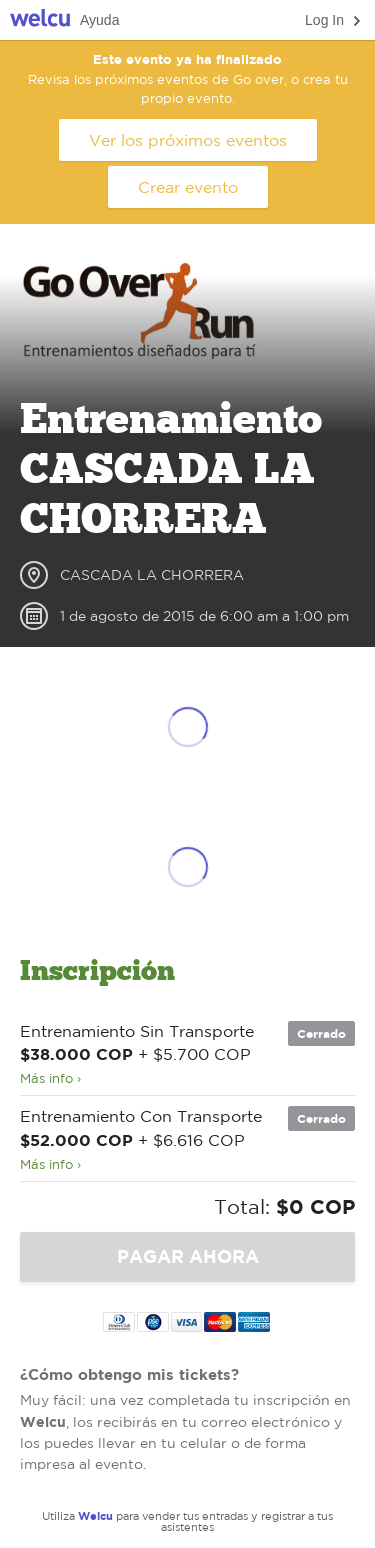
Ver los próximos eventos (188, 140)
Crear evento (188, 187)
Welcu (40, 20)
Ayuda (99, 20)
